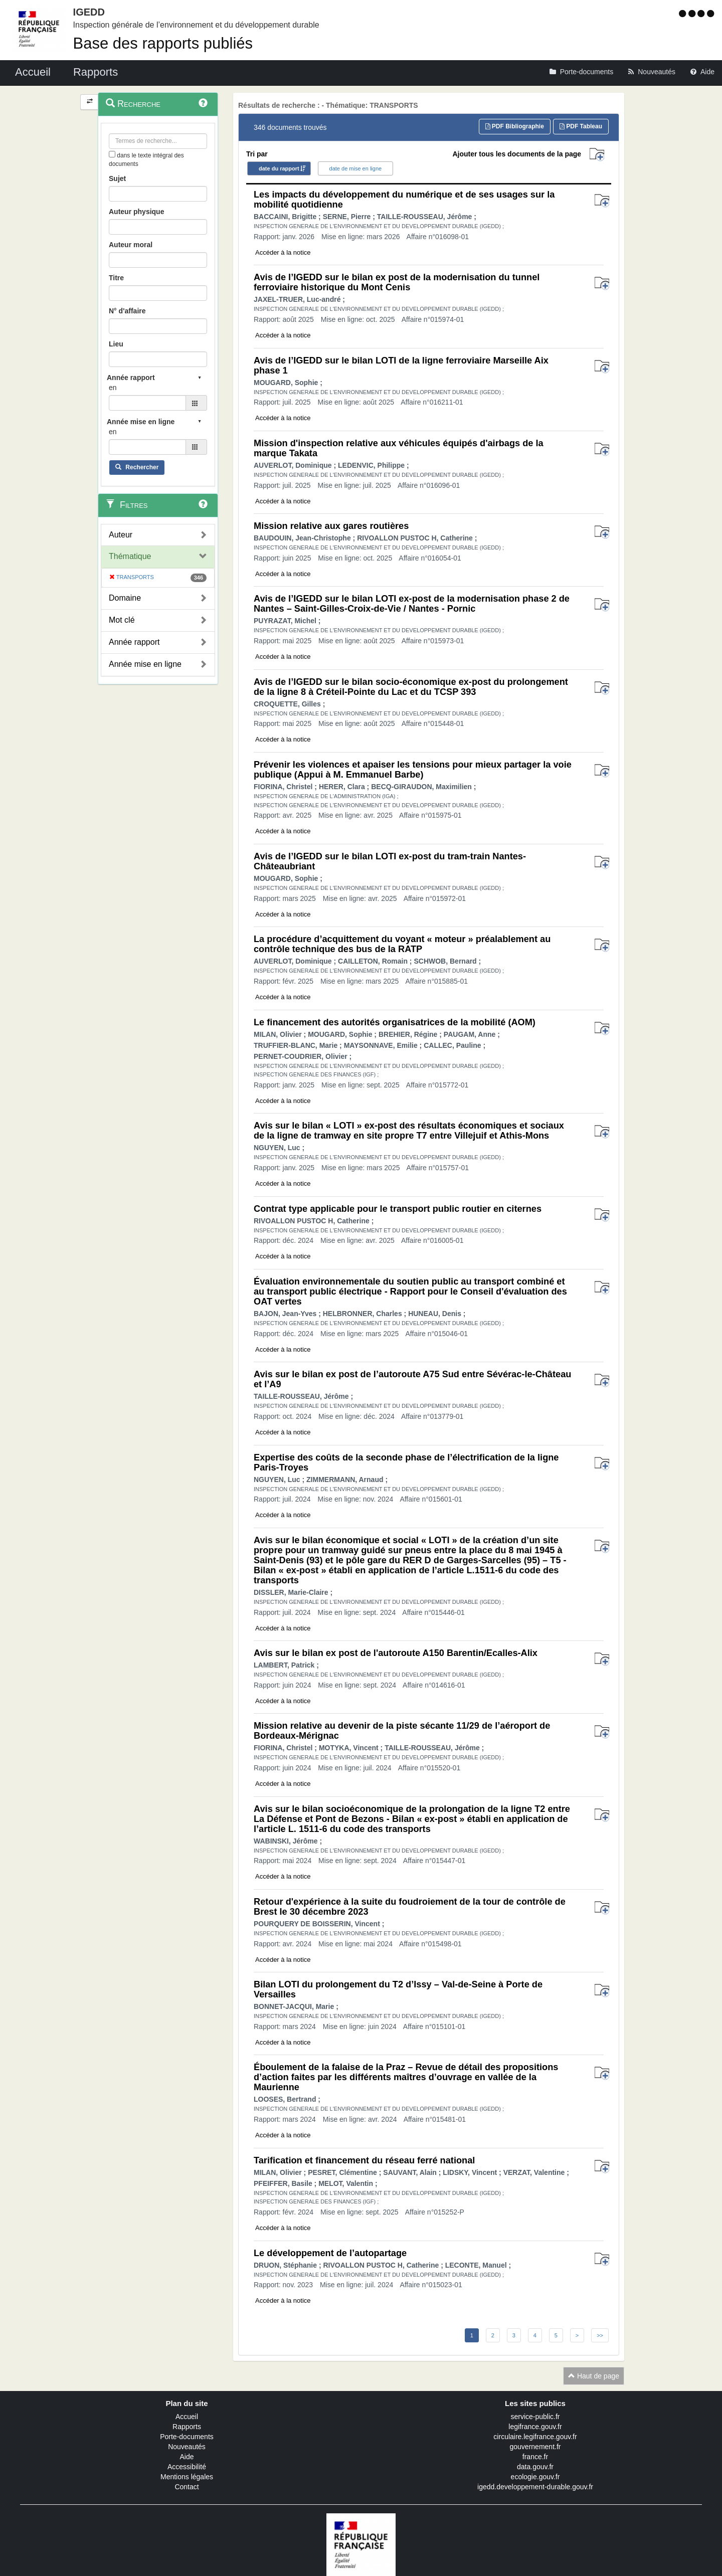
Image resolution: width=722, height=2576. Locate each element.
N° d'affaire (127, 311)
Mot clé (122, 620)
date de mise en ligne (355, 168)
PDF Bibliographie (514, 126)
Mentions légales (186, 2477)
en (113, 388)
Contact (186, 2487)
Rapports (186, 2427)
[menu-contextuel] (112, 154)
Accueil (186, 2417)
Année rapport (134, 642)
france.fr (535, 2457)
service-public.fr (535, 2417)
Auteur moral (130, 245)
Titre (116, 278)
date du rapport (279, 168)
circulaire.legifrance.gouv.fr (535, 2437)
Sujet (117, 178)
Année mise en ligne (145, 664)
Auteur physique (136, 212)
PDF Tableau (581, 126)
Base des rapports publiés (163, 43)
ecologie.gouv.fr (535, 2477)
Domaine (125, 598)
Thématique (130, 556)
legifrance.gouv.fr (535, 2427)
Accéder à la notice (283, 252)
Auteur (120, 534)
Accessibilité (186, 2467)
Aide (186, 2457)
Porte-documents (187, 2437)
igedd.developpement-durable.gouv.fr (535, 2487)
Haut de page (593, 2376)
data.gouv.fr (535, 2467)
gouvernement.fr (535, 2447)
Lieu (116, 344)
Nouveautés (187, 2447)
